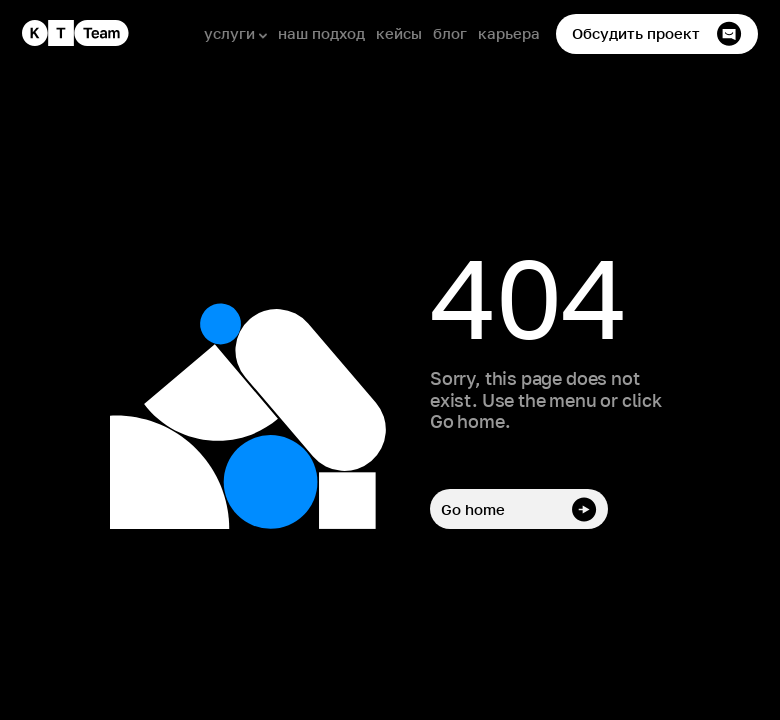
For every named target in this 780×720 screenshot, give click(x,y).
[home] (75, 33)
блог (450, 33)
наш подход (321, 33)
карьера (509, 33)
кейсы (399, 33)
